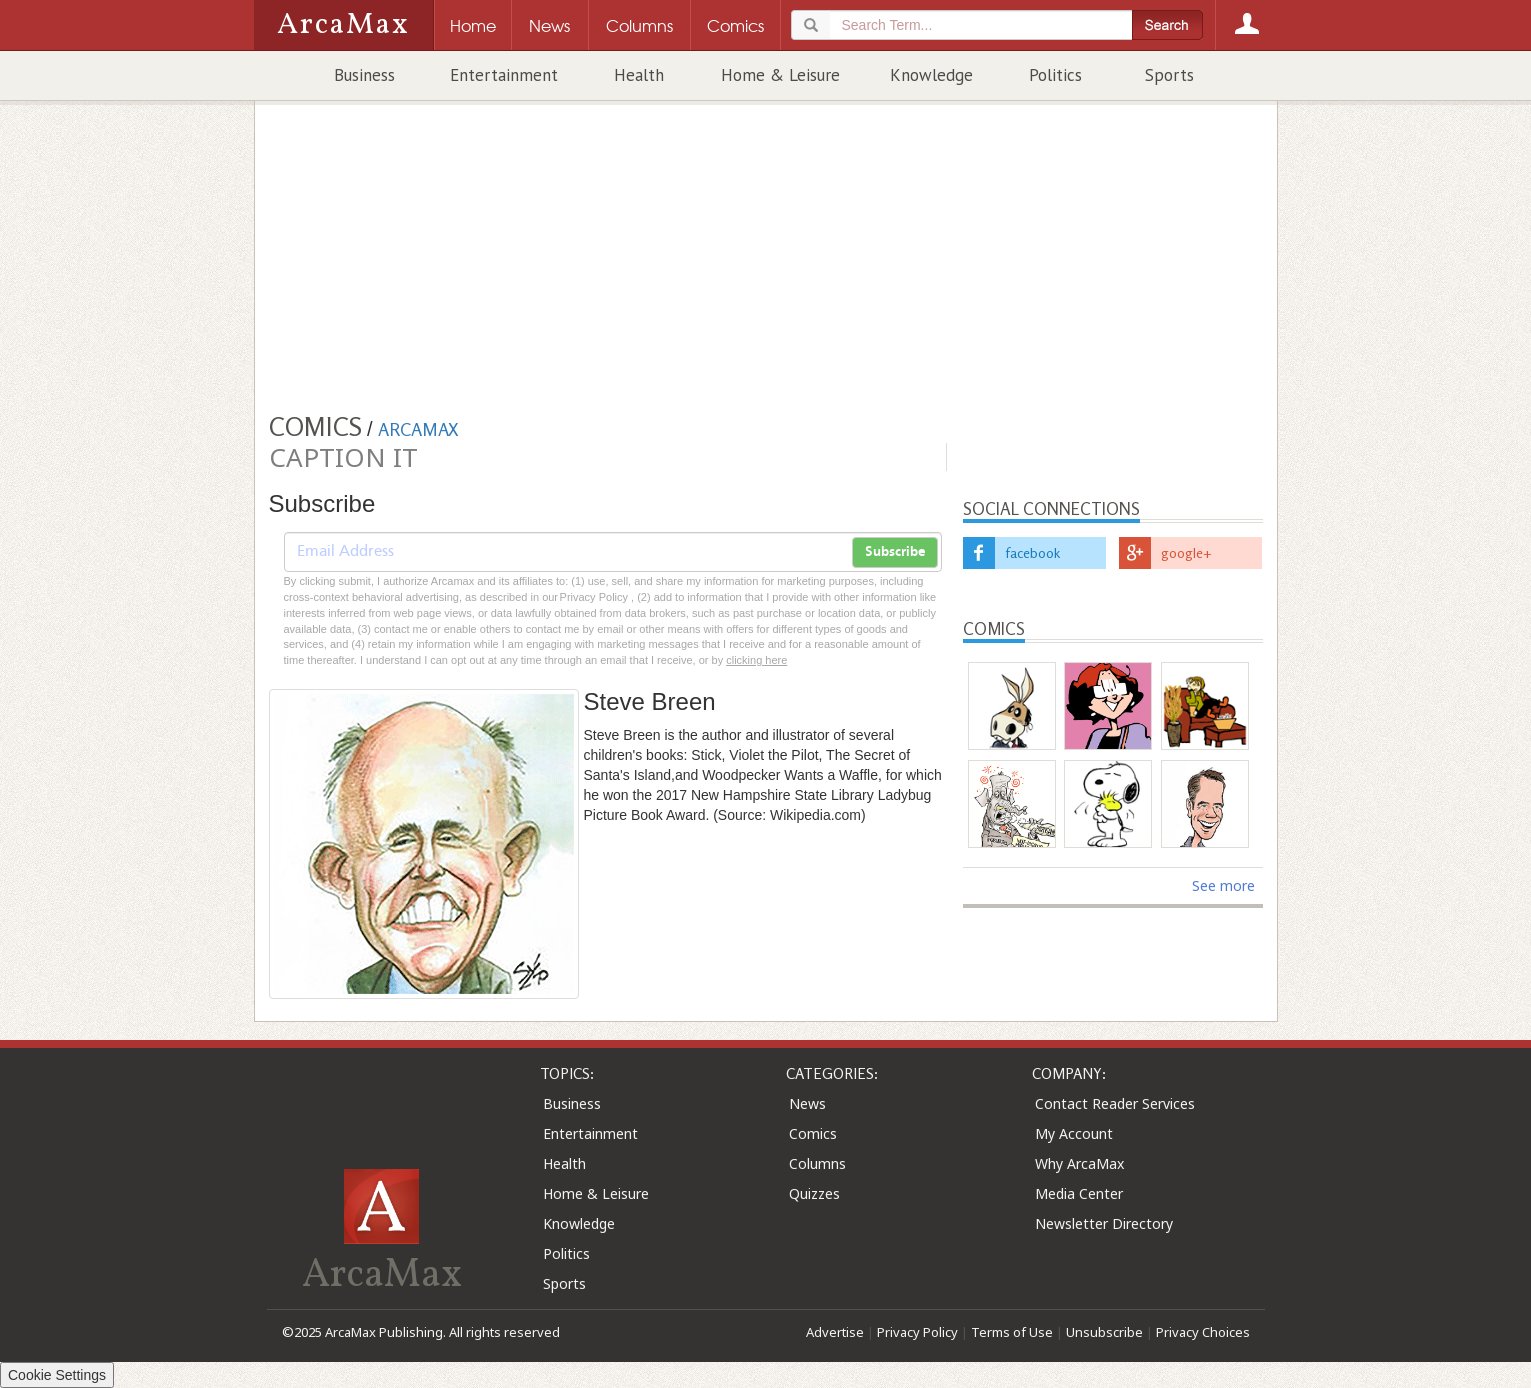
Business (364, 75)
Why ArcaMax (1079, 1163)
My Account (1074, 1133)
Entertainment (504, 75)
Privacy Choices (1203, 1332)
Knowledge (931, 75)
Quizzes (814, 1193)
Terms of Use (1012, 1332)
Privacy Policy (917, 1332)
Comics (813, 1133)
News (807, 1103)
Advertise (835, 1332)
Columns (817, 1163)
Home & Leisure (780, 75)
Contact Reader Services (1115, 1103)
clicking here (756, 660)
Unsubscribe (1104, 1332)
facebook (1032, 552)
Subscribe (895, 552)
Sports (1169, 75)
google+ (1186, 552)
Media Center (1079, 1193)
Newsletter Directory (1104, 1223)
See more (1223, 885)
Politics (1055, 75)
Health (639, 75)
